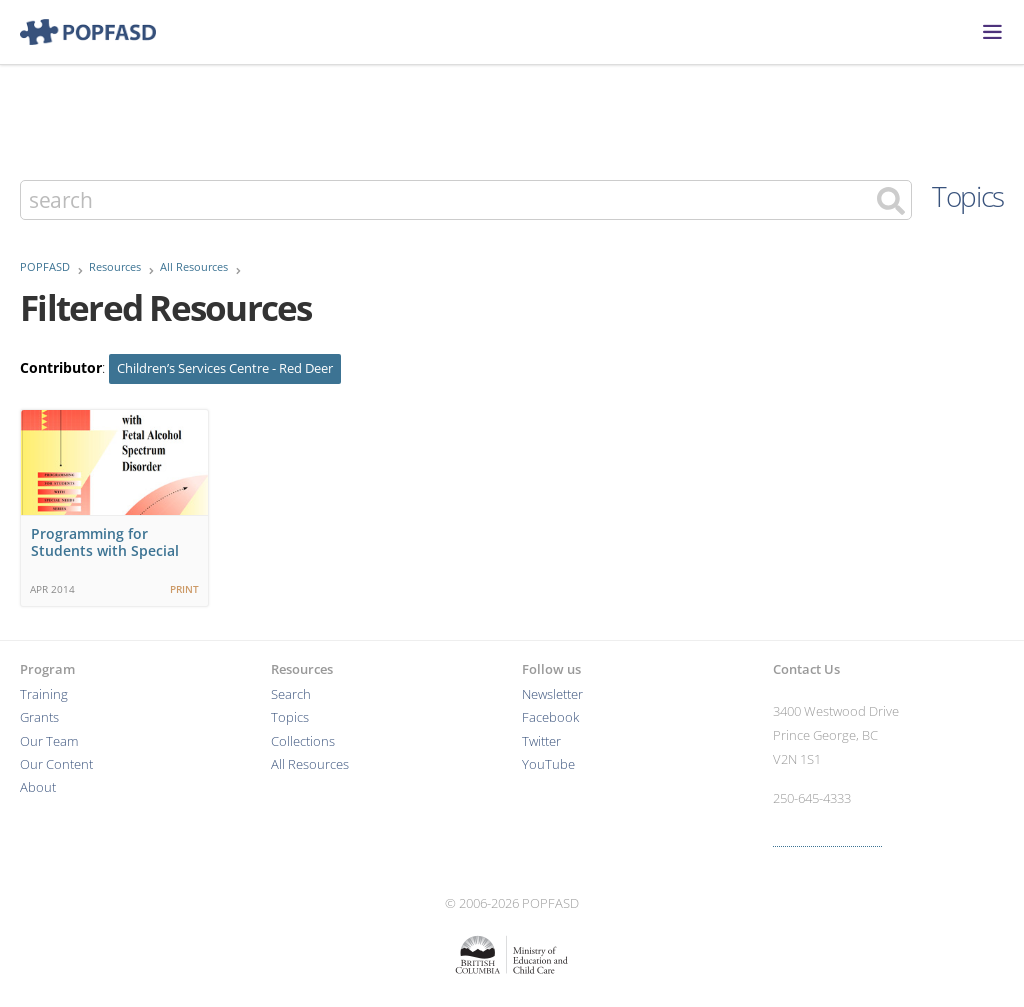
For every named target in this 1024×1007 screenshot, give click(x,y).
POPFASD (45, 267)
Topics (968, 196)
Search (291, 694)
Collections (303, 741)
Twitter (541, 741)
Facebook (550, 717)
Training (44, 694)
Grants (39, 717)
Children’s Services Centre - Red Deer (225, 368)
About (38, 787)
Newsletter (552, 694)
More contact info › (827, 837)
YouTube (548, 764)
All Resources (194, 267)
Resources (115, 267)
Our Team (49, 741)
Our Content (56, 764)
